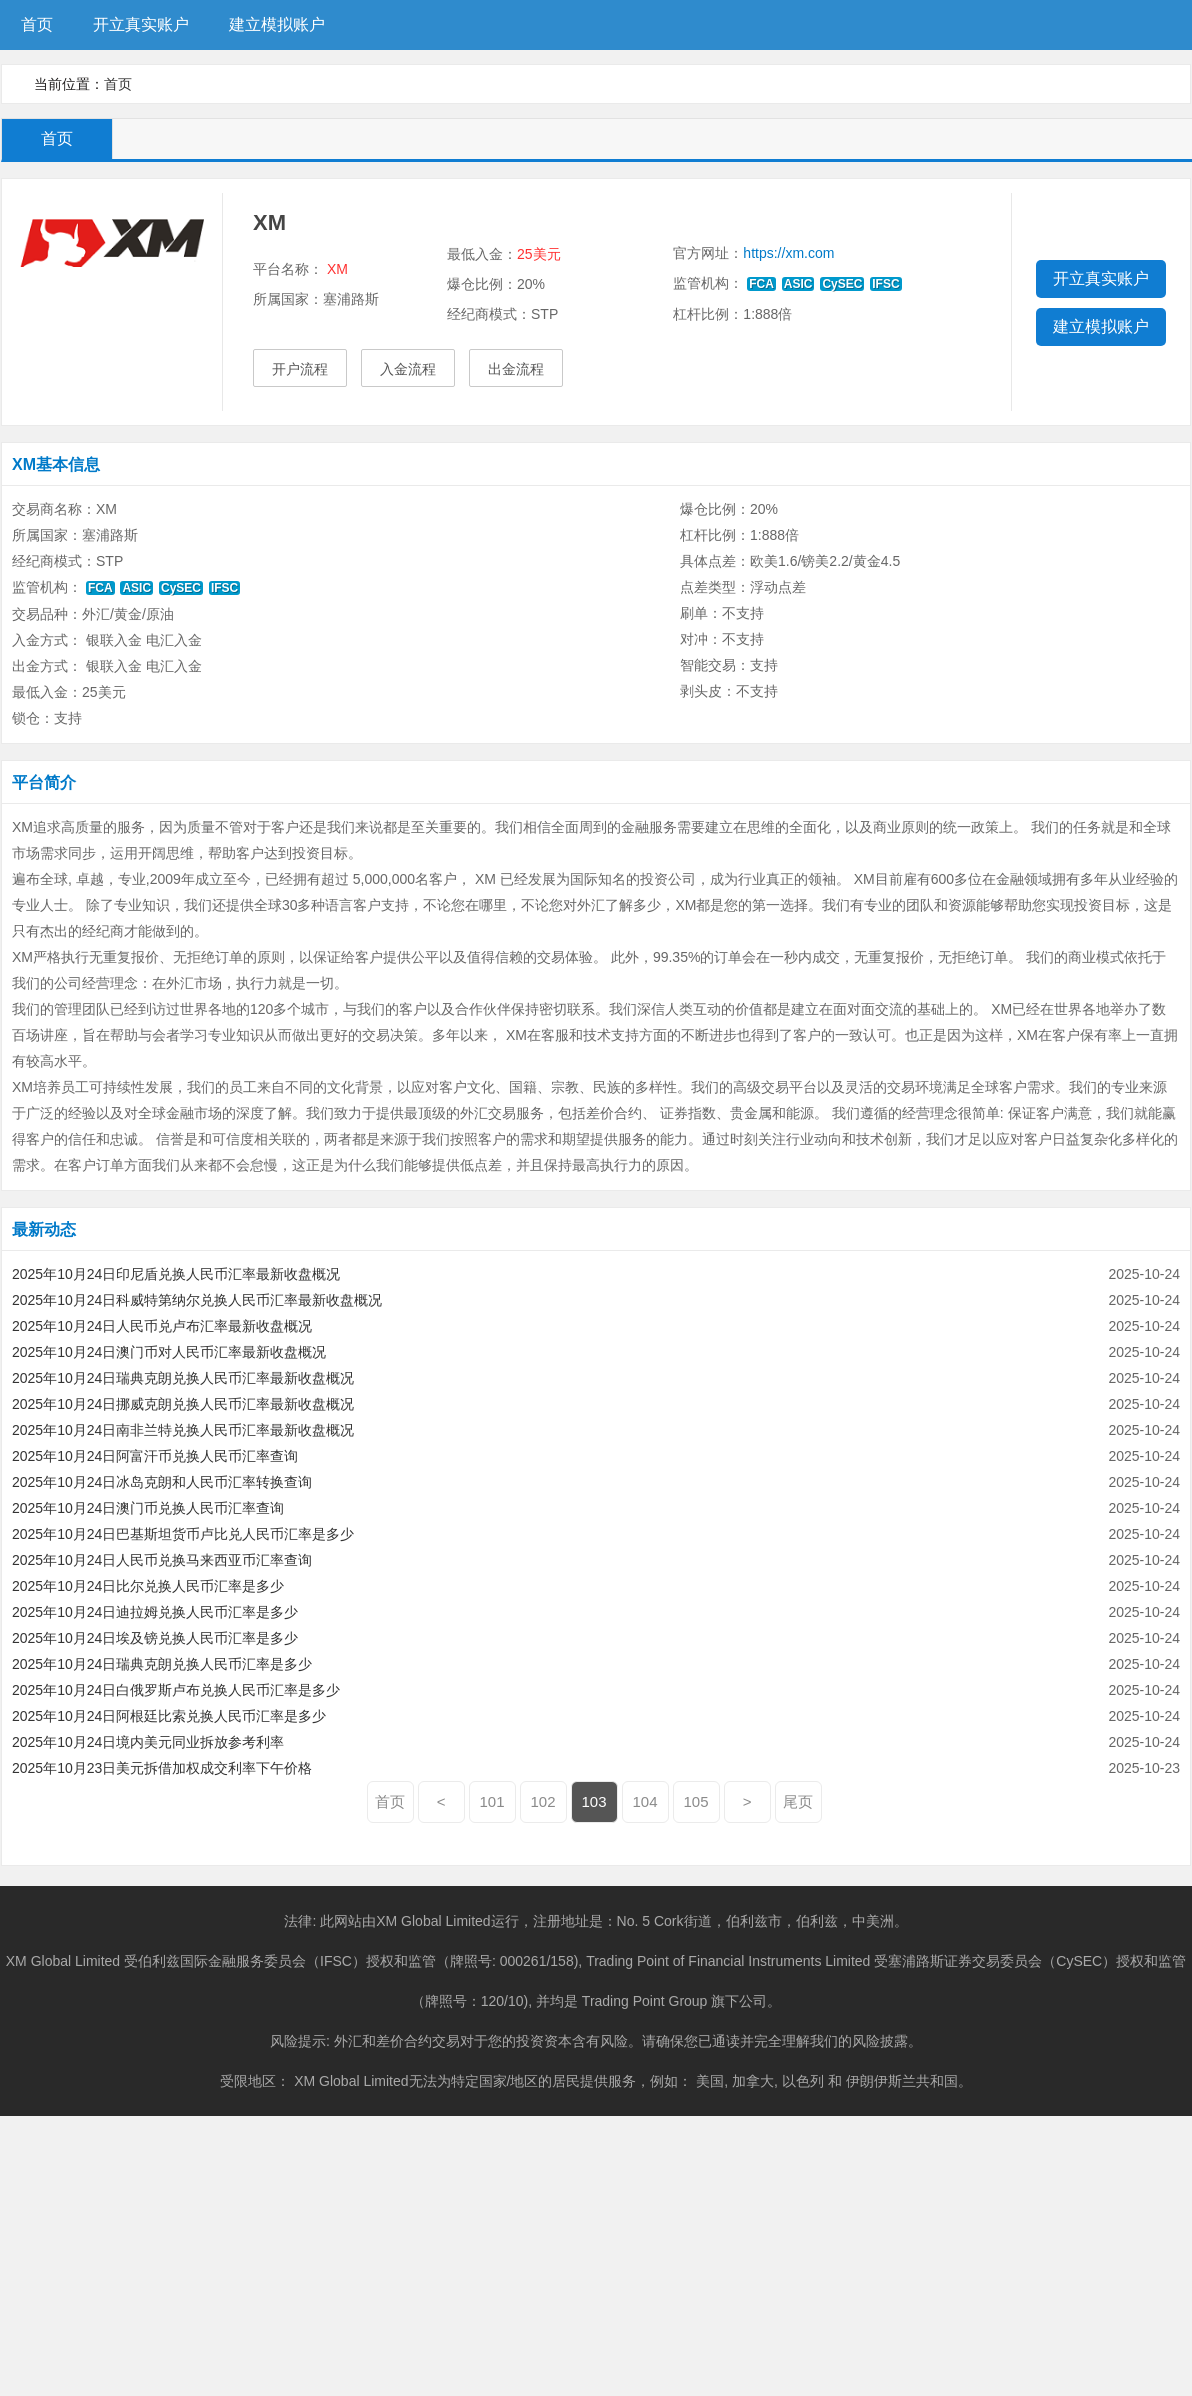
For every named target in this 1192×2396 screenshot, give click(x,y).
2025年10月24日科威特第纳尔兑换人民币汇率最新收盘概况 (197, 1300)
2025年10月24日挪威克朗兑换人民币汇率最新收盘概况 (183, 1404)
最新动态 (44, 1229)
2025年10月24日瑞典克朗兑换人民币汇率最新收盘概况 (183, 1378)
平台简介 (44, 782)
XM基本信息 (56, 464)
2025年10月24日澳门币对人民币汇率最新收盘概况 (169, 1352)
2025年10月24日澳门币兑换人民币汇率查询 (148, 1508)
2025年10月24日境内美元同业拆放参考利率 (148, 1742)
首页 (37, 24)
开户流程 (300, 369)
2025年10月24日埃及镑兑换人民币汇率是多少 (155, 1638)
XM (337, 269)
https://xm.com (788, 253)
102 (543, 1801)
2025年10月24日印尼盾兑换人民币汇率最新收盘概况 (176, 1274)
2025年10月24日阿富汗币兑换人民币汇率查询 (155, 1456)
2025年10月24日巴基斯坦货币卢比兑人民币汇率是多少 (183, 1534)
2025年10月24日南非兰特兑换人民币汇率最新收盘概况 (183, 1430)
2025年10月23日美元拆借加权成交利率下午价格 (162, 1768)
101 (492, 1801)
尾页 (798, 1801)
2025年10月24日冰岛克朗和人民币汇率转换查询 (162, 1482)
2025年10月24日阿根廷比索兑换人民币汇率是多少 (169, 1716)
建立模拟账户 (277, 24)
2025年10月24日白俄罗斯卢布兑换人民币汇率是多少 (176, 1690)
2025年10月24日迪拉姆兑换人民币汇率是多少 (155, 1612)
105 (696, 1801)
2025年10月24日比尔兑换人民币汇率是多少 (148, 1586)
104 (645, 1801)
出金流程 (516, 369)
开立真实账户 (141, 24)
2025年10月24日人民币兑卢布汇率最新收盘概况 (162, 1326)
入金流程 (408, 369)
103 (594, 1801)
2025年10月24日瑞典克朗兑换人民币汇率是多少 (162, 1664)
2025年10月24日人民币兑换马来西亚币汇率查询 (162, 1560)
